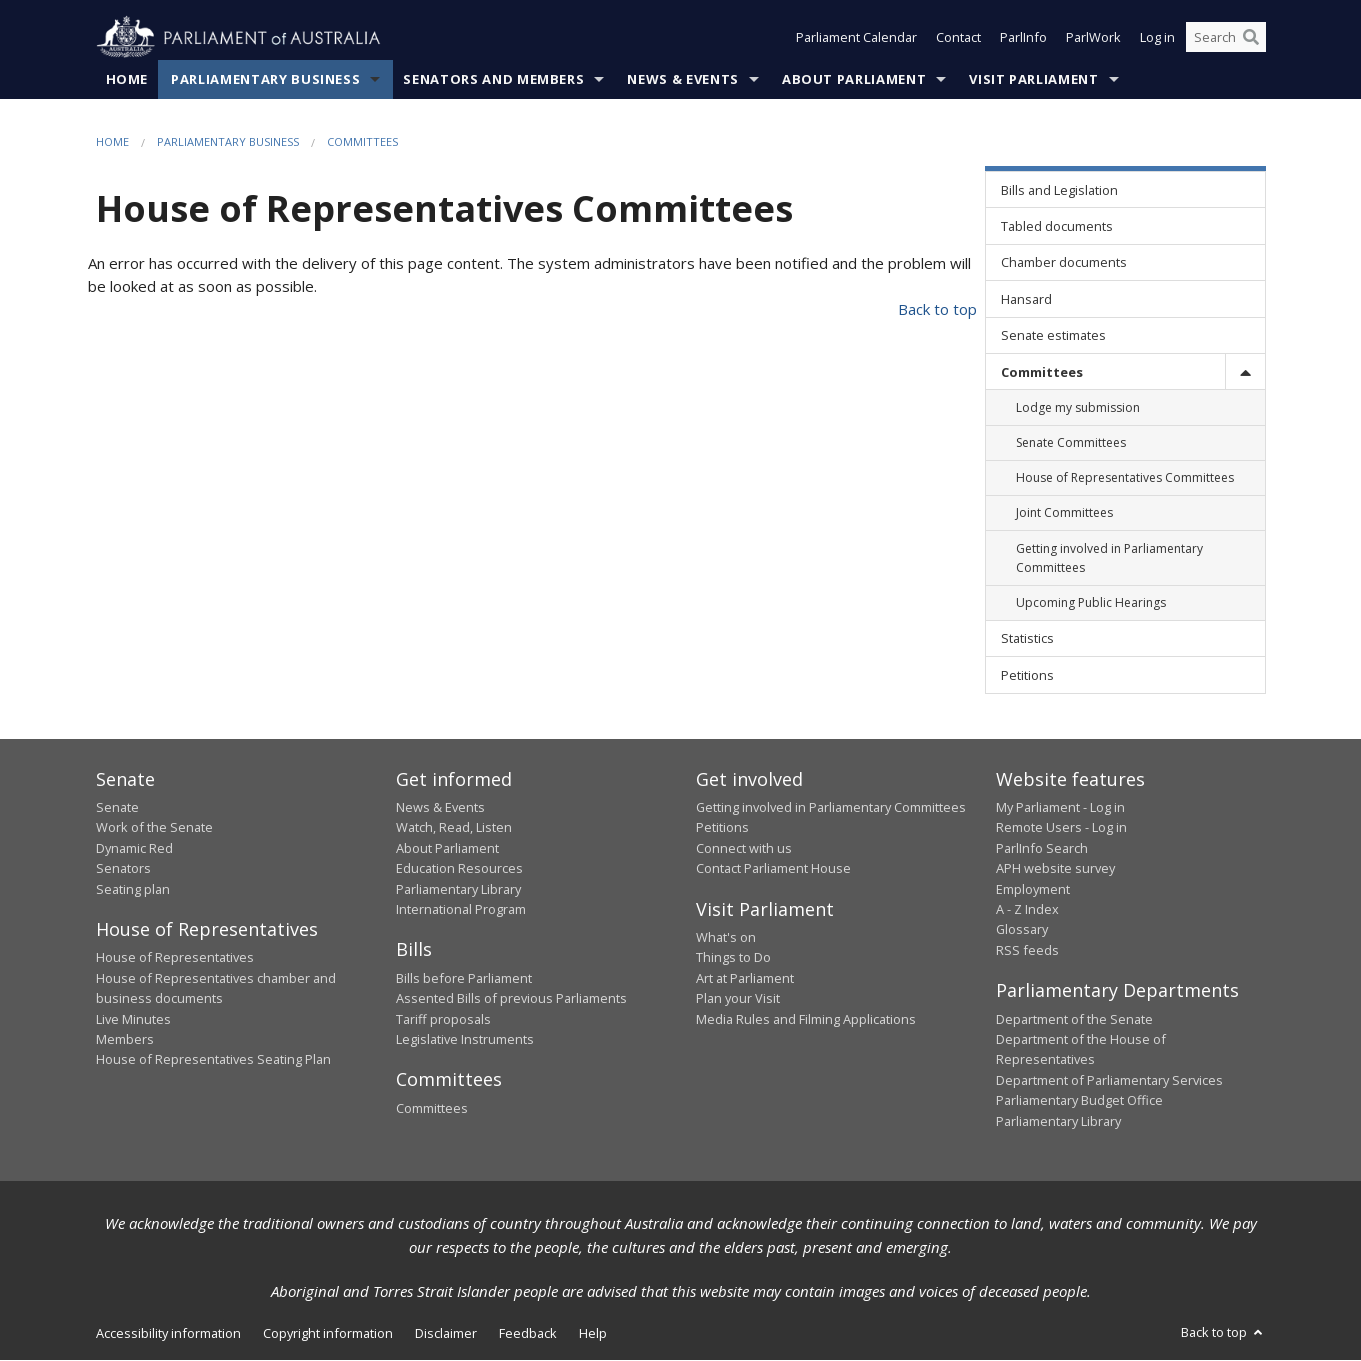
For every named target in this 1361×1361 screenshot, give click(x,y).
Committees (362, 141)
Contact (958, 38)
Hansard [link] (1026, 299)
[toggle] (1245, 371)
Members (125, 1039)
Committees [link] (1042, 372)
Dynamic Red (134, 848)
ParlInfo (1023, 38)
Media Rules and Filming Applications (806, 1019)
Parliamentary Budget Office (1079, 1101)
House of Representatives (175, 958)
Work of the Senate (154, 828)
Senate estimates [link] (1053, 336)
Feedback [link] (528, 1333)
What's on (726, 938)
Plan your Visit (738, 999)
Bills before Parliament (464, 978)
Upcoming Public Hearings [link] (1091, 602)
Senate (117, 807)
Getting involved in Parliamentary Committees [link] (1109, 558)
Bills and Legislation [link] (1059, 190)
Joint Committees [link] (1064, 513)
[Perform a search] (1251, 38)
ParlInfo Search (1042, 848)
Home (127, 79)
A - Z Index (1027, 909)
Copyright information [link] (328, 1333)
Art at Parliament (745, 978)
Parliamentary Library (458, 889)
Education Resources (459, 869)
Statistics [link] (1027, 639)
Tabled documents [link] (1057, 226)
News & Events (682, 79)
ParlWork (1093, 38)
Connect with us (744, 848)
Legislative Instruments (465, 1039)
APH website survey (1055, 869)
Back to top (937, 310)
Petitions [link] (1027, 675)
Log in (1157, 38)
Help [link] (593, 1333)
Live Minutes (133, 1019)
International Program (461, 909)
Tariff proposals (443, 1019)
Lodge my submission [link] (1078, 407)
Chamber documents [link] (1064, 263)
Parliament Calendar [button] (856, 38)
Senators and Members (493, 79)
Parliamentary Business (265, 79)
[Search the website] (1226, 38)
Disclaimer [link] (446, 1333)
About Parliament (854, 79)
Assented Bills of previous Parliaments (511, 999)
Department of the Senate (1074, 1019)
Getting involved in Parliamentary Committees (831, 807)
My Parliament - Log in (1060, 807)
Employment (1033, 889)
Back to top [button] (1223, 1332)
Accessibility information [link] (168, 1333)
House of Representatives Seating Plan (213, 1060)
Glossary (1022, 930)
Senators (123, 869)
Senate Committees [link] (1071, 443)
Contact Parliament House (773, 869)
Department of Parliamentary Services (1109, 1080)
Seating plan (133, 889)
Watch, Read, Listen (454, 828)
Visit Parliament (1033, 79)
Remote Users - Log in (1061, 828)
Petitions (722, 828)
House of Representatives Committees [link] (1125, 478)
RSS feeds (1027, 950)
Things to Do (733, 958)
